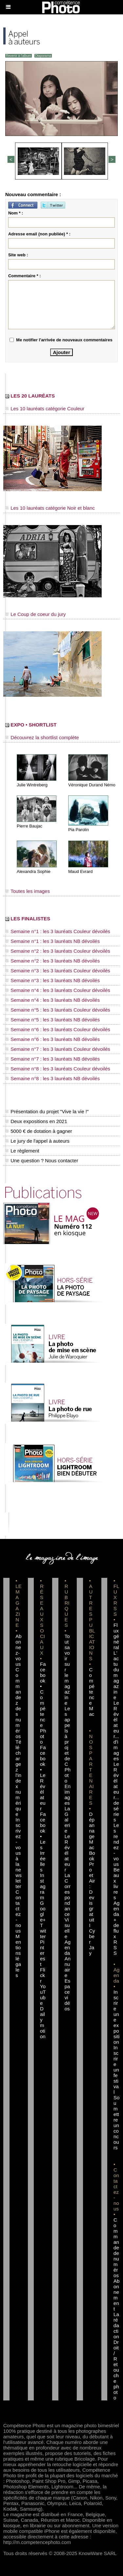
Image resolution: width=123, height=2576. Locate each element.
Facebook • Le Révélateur (43, 1778)
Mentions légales (18, 1956)
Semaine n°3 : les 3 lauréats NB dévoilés (52, 980)
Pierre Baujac (29, 826)
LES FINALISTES (27, 918)
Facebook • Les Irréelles (43, 1841)
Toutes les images (27, 891)
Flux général (116, 1636)
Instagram (43, 1886)
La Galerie (67, 1820)
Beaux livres (116, 1883)
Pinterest (42, 1953)
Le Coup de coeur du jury (35, 614)
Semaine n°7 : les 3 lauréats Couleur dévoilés (57, 1049)
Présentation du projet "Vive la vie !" (47, 1111)
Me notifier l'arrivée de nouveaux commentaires (64, 339)
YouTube (43, 1995)
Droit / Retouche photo (116, 2369)
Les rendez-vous (116, 1844)
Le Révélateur (67, 1853)
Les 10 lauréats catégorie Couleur (44, 408)
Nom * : (15, 213)
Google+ (43, 1911)
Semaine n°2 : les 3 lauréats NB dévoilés (52, 961)
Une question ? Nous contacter (41, 1160)
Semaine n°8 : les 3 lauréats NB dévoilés (52, 1078)
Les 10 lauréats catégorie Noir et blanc (50, 508)
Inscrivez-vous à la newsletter (18, 1853)
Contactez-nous (18, 1911)
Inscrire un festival (116, 2070)
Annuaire (68, 1967)
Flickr (42, 1975)
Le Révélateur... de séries (116, 1791)
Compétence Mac (91, 1692)
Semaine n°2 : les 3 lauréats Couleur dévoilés (57, 951)
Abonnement (116, 2295)
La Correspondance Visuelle (68, 1905)
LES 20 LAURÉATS (30, 396)
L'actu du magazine (116, 1675)
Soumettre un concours (116, 2122)
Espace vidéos (68, 1994)
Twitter (43, 1930)
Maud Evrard (80, 871)
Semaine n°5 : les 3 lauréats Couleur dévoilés (57, 1010)
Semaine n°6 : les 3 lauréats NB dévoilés (52, 1039)
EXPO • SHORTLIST (30, 724)
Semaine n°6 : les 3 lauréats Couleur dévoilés (57, 1029)
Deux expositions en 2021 (36, 1121)
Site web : (18, 254)
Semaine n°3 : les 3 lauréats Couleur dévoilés (57, 970)
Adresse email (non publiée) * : (39, 233)
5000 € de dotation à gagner (38, 1131)
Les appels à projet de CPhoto (68, 1744)
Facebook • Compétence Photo (43, 1703)
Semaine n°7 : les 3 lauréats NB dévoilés (52, 1059)
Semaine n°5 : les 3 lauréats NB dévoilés (52, 1019)
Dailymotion (43, 2022)
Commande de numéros (116, 2247)
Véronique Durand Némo (91, 784)
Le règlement (22, 1150)
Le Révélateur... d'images (116, 1730)
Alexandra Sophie (34, 871)
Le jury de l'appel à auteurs (37, 1141)
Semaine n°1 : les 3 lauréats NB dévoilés (52, 941)
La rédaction (116, 2325)
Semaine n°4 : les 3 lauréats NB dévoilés (52, 1000)
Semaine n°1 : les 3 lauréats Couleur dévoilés (57, 931)
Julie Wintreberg (32, 784)
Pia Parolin (78, 829)
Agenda (68, 1947)
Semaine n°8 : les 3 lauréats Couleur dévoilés (57, 1068)
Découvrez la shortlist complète (42, 737)
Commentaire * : (24, 275)
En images (68, 1794)
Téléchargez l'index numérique (18, 1778)
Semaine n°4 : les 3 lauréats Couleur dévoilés (57, 990)
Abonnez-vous (18, 1650)
